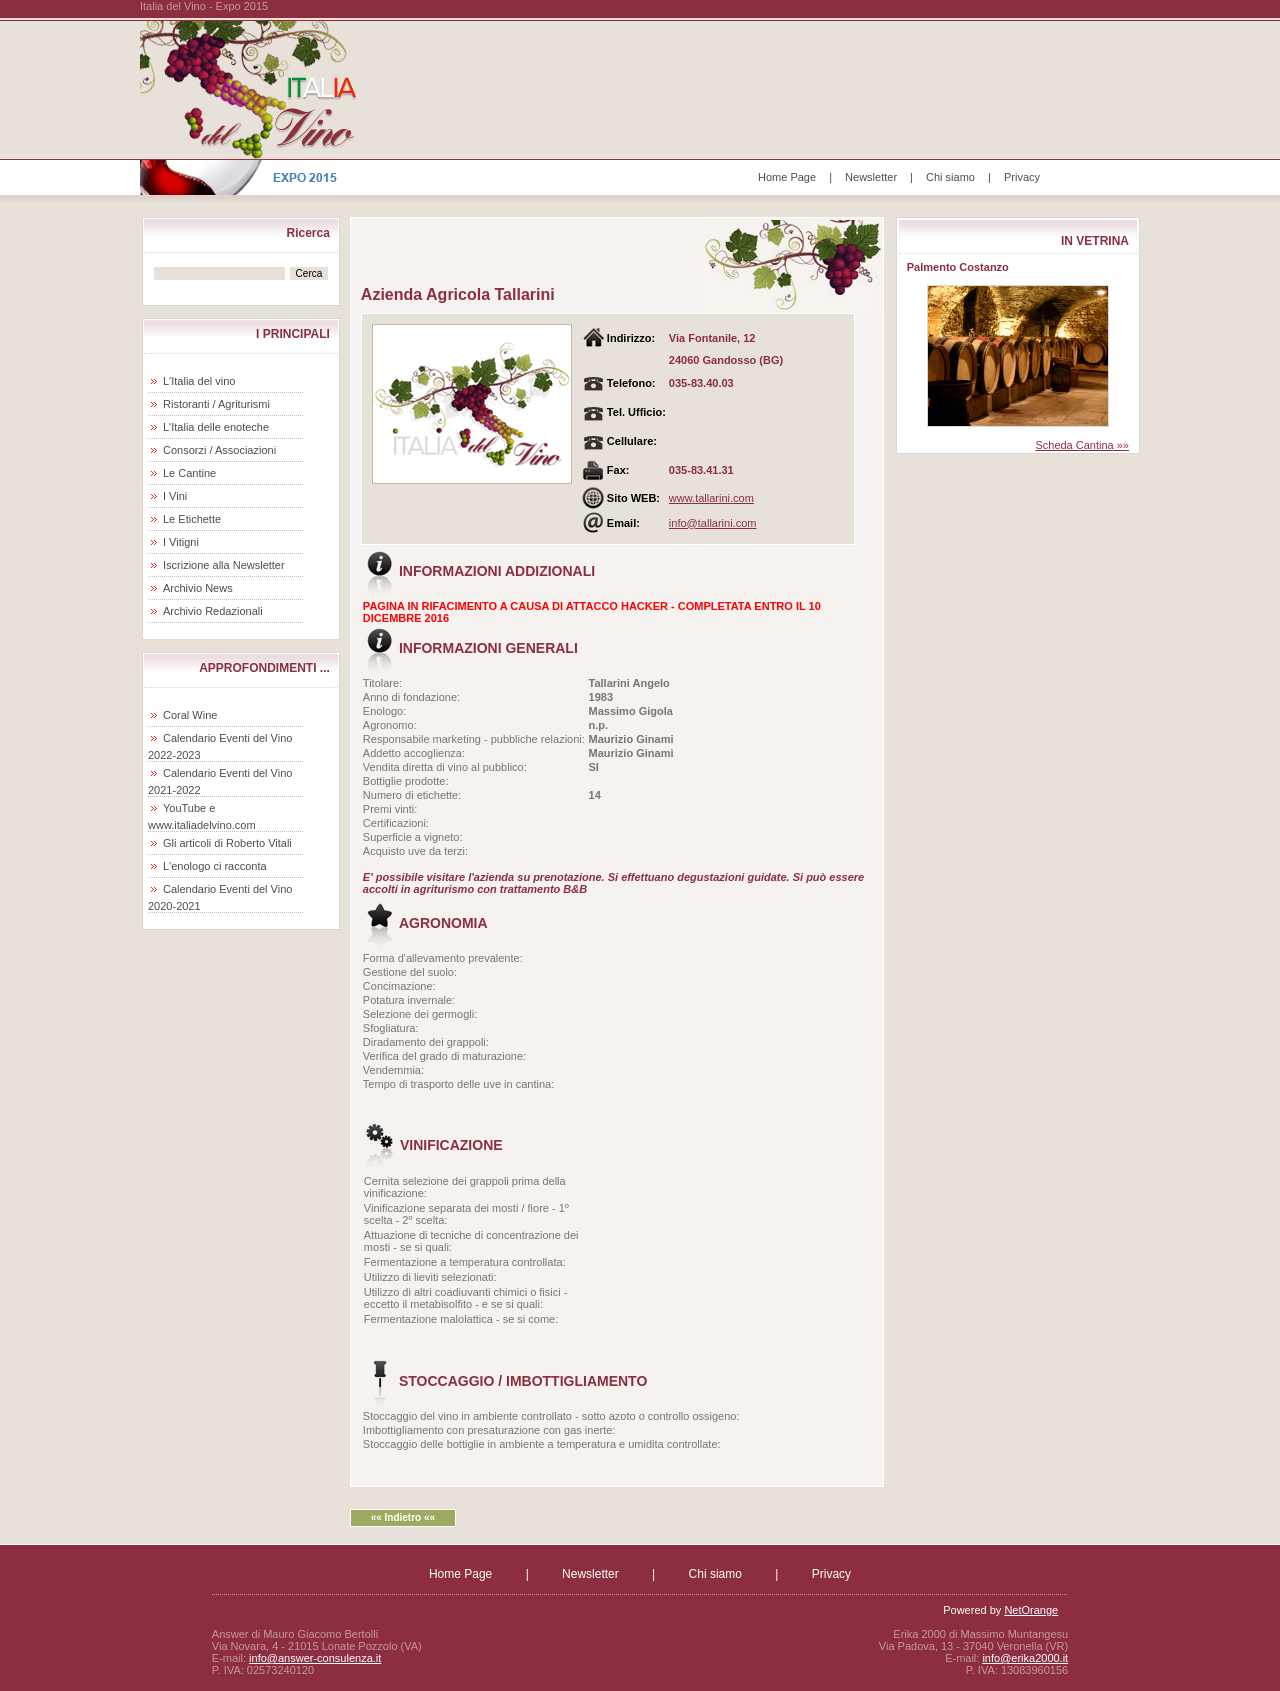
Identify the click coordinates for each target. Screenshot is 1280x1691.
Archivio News (198, 588)
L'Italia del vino (199, 381)
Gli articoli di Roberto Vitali (227, 843)
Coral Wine (190, 715)
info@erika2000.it (1025, 1658)
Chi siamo (950, 177)
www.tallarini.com (711, 498)
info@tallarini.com (713, 523)
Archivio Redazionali (213, 611)
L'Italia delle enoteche (216, 427)
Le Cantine (189, 473)
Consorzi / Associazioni (219, 450)
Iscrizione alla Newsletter (224, 565)
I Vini (175, 496)
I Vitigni (181, 542)
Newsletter (871, 177)
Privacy (1022, 177)
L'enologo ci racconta (215, 866)
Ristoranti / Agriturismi (216, 404)
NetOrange (1031, 1610)
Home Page (787, 177)
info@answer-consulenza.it (315, 1658)
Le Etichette (192, 519)
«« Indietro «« (403, 1517)
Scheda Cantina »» (1082, 445)
